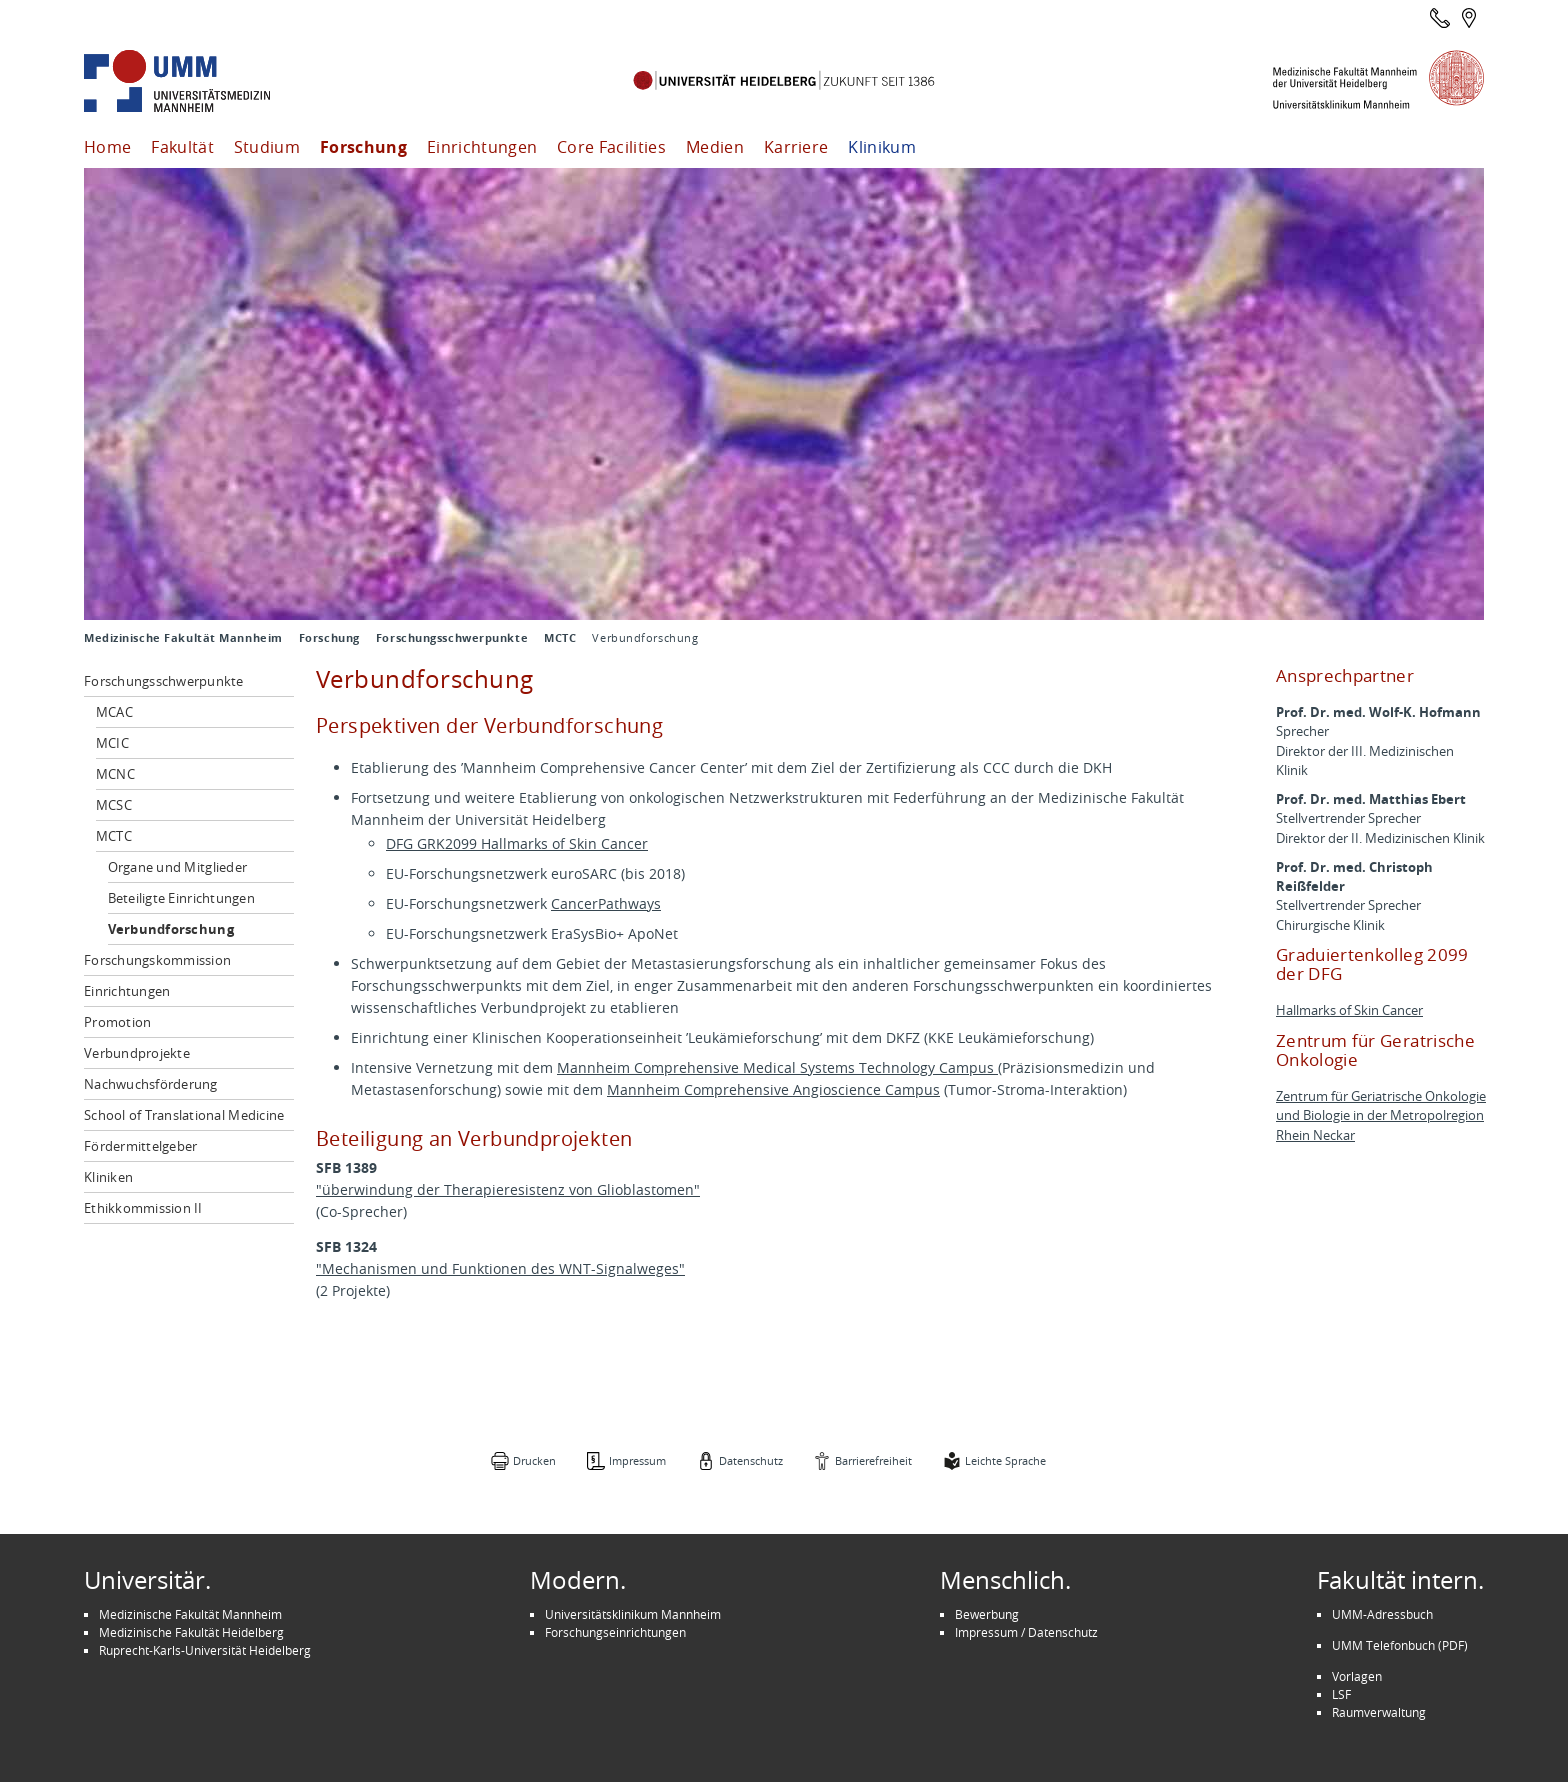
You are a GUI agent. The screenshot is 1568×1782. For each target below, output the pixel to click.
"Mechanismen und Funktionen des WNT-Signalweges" (500, 1268)
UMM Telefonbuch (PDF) (1400, 1645)
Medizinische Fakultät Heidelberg (191, 1632)
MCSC (114, 805)
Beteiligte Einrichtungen (181, 898)
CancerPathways (606, 903)
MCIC (112, 743)
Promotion (117, 1022)
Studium (267, 147)
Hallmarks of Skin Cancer (1349, 1010)
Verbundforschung (171, 929)
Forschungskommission (157, 960)
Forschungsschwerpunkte (452, 638)
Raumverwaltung (1379, 1712)
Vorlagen (1357, 1676)
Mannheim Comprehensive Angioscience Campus (773, 1089)
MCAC (114, 712)
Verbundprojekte (137, 1053)
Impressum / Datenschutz (1026, 1632)
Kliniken (108, 1177)
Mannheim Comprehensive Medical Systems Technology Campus (777, 1067)
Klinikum (882, 147)
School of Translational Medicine (184, 1115)
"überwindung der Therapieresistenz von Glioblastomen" (508, 1189)
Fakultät (182, 147)
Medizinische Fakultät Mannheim (183, 638)
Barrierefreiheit (873, 1460)
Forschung (363, 147)
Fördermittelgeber (140, 1146)
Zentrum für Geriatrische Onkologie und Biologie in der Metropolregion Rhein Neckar (1381, 1115)
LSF (1341, 1694)
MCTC (560, 638)
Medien (715, 147)
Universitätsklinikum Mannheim (633, 1614)
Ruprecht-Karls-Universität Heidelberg (205, 1650)
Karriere (796, 147)
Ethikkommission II (143, 1208)
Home (107, 147)
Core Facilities (611, 147)
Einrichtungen (482, 147)
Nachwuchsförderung (151, 1084)
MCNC (115, 774)
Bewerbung (987, 1614)
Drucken (534, 1460)
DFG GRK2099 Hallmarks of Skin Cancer (517, 843)
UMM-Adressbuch (1382, 1614)
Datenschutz (751, 1460)
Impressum (637, 1460)
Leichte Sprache (1005, 1460)
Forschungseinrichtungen (615, 1632)
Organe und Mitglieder (177, 867)
